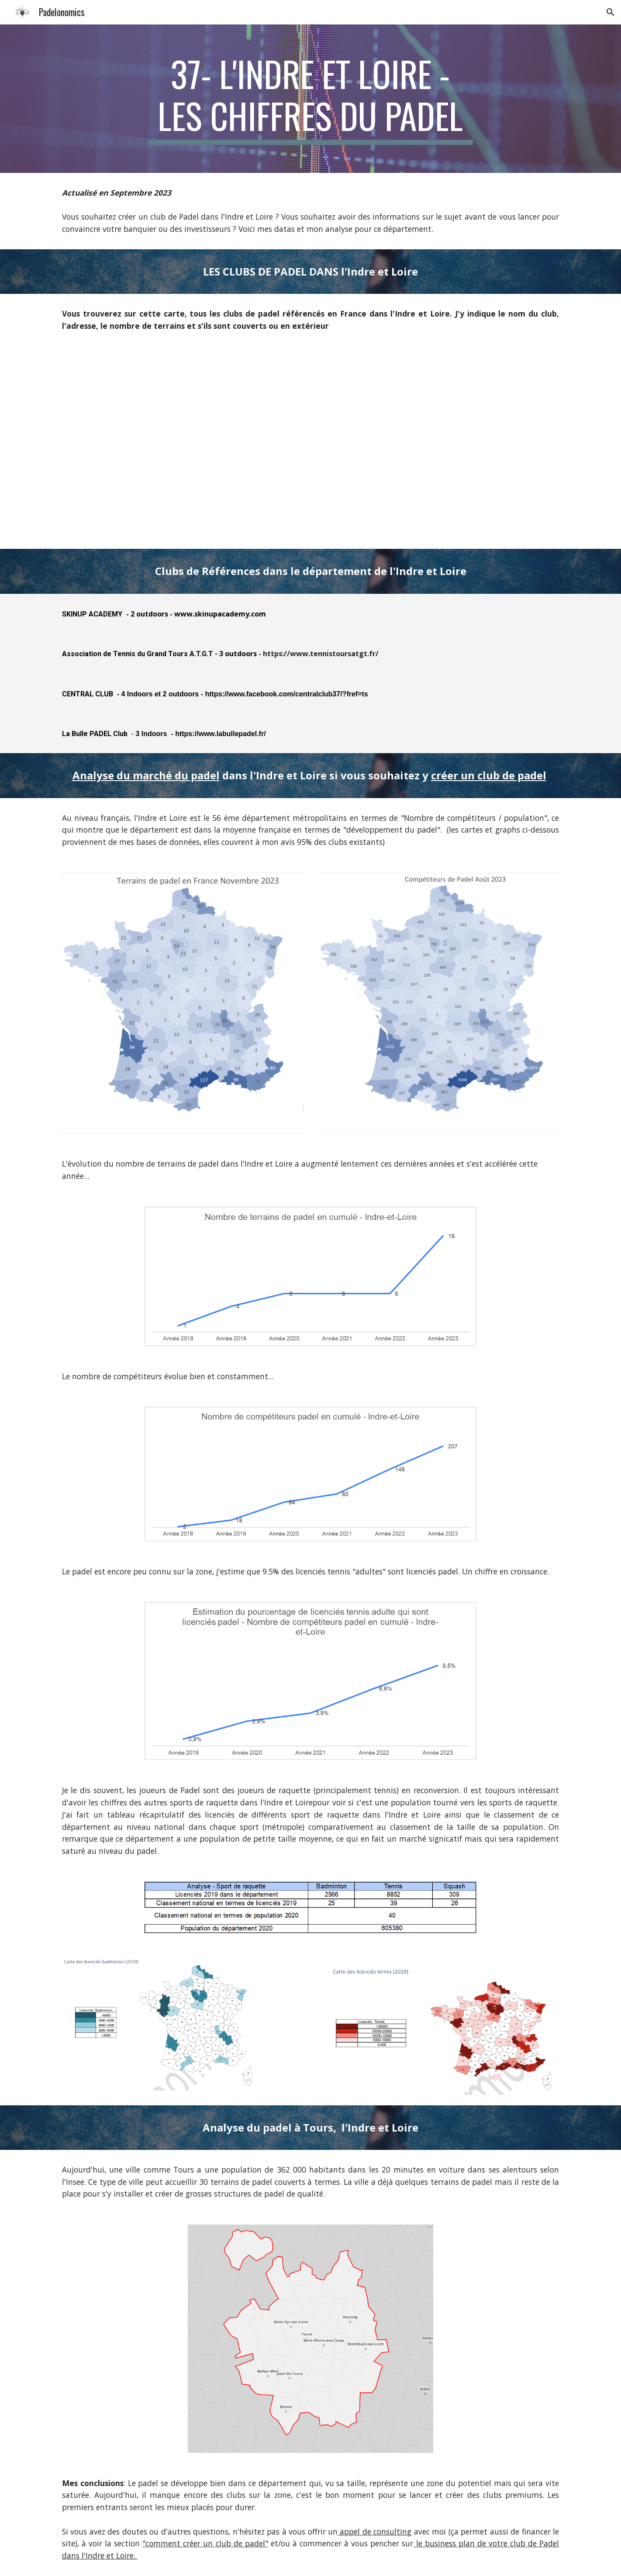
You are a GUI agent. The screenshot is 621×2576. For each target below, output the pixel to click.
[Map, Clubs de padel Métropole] (310, 448)
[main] (310, 98)
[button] (610, 12)
